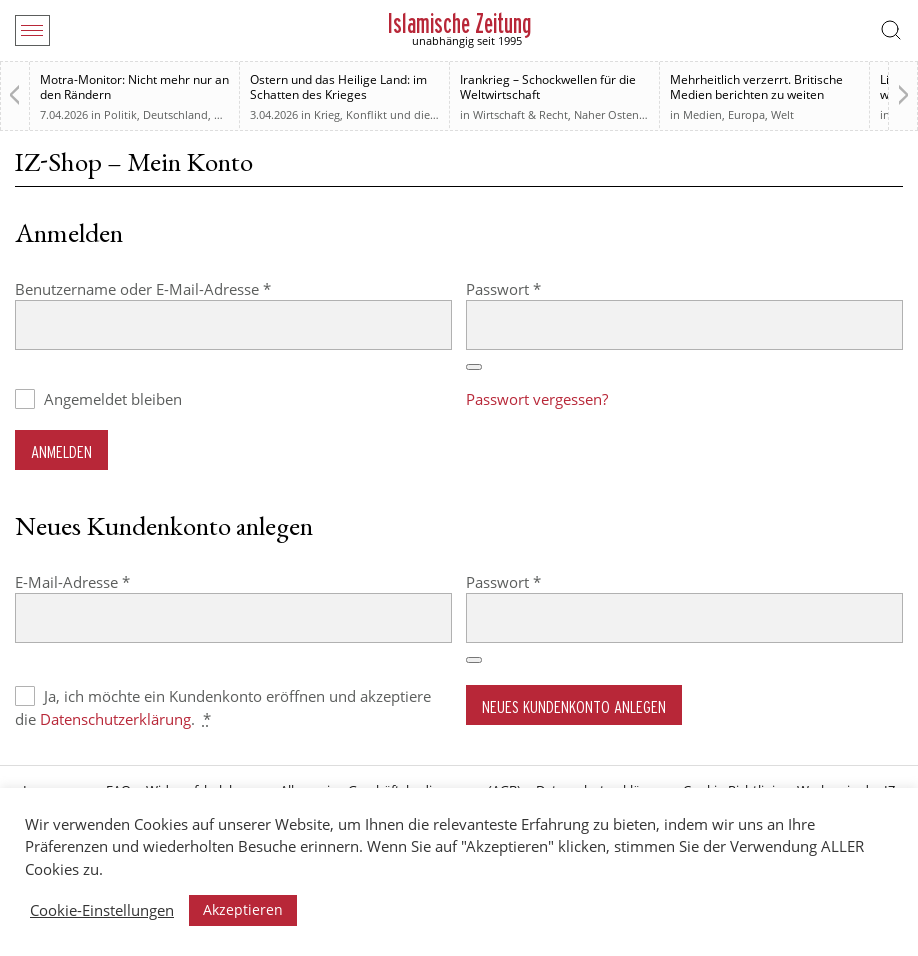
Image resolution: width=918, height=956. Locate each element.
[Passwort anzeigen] (474, 367)
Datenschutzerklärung (115, 719)
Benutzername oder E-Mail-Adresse (183, 288)
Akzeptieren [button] (243, 909)
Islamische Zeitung (459, 23)
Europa (746, 114)
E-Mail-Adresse (112, 581)
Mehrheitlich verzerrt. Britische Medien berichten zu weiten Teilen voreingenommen (756, 94)
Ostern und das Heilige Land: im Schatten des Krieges (338, 87)
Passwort (543, 288)
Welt (782, 114)
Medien (702, 114)
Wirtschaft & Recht (520, 114)
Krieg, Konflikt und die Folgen (391, 114)
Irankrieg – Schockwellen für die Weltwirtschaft (548, 87)
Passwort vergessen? (537, 399)
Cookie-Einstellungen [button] (102, 910)
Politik (120, 114)
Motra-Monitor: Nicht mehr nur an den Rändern (134, 87)
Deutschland (175, 114)
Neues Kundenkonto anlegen (574, 706)
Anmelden (61, 451)
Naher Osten (606, 114)
